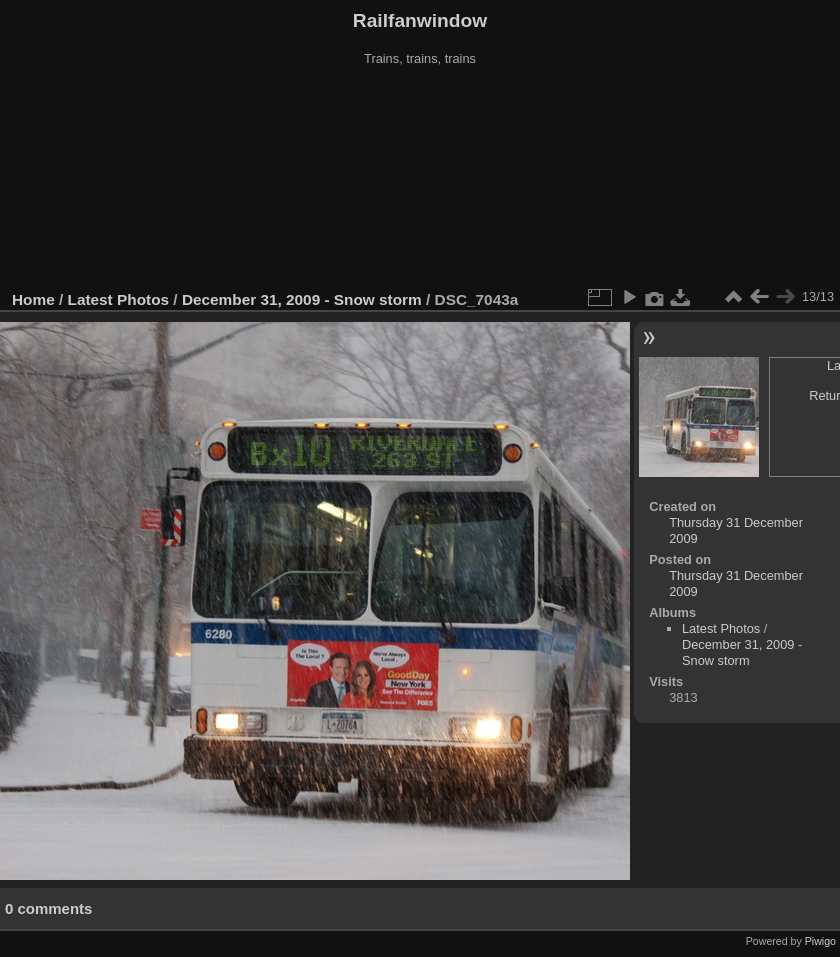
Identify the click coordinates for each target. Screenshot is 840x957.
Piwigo (820, 941)
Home (33, 299)
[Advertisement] (420, 179)
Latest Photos (119, 299)
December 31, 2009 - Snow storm (302, 299)
